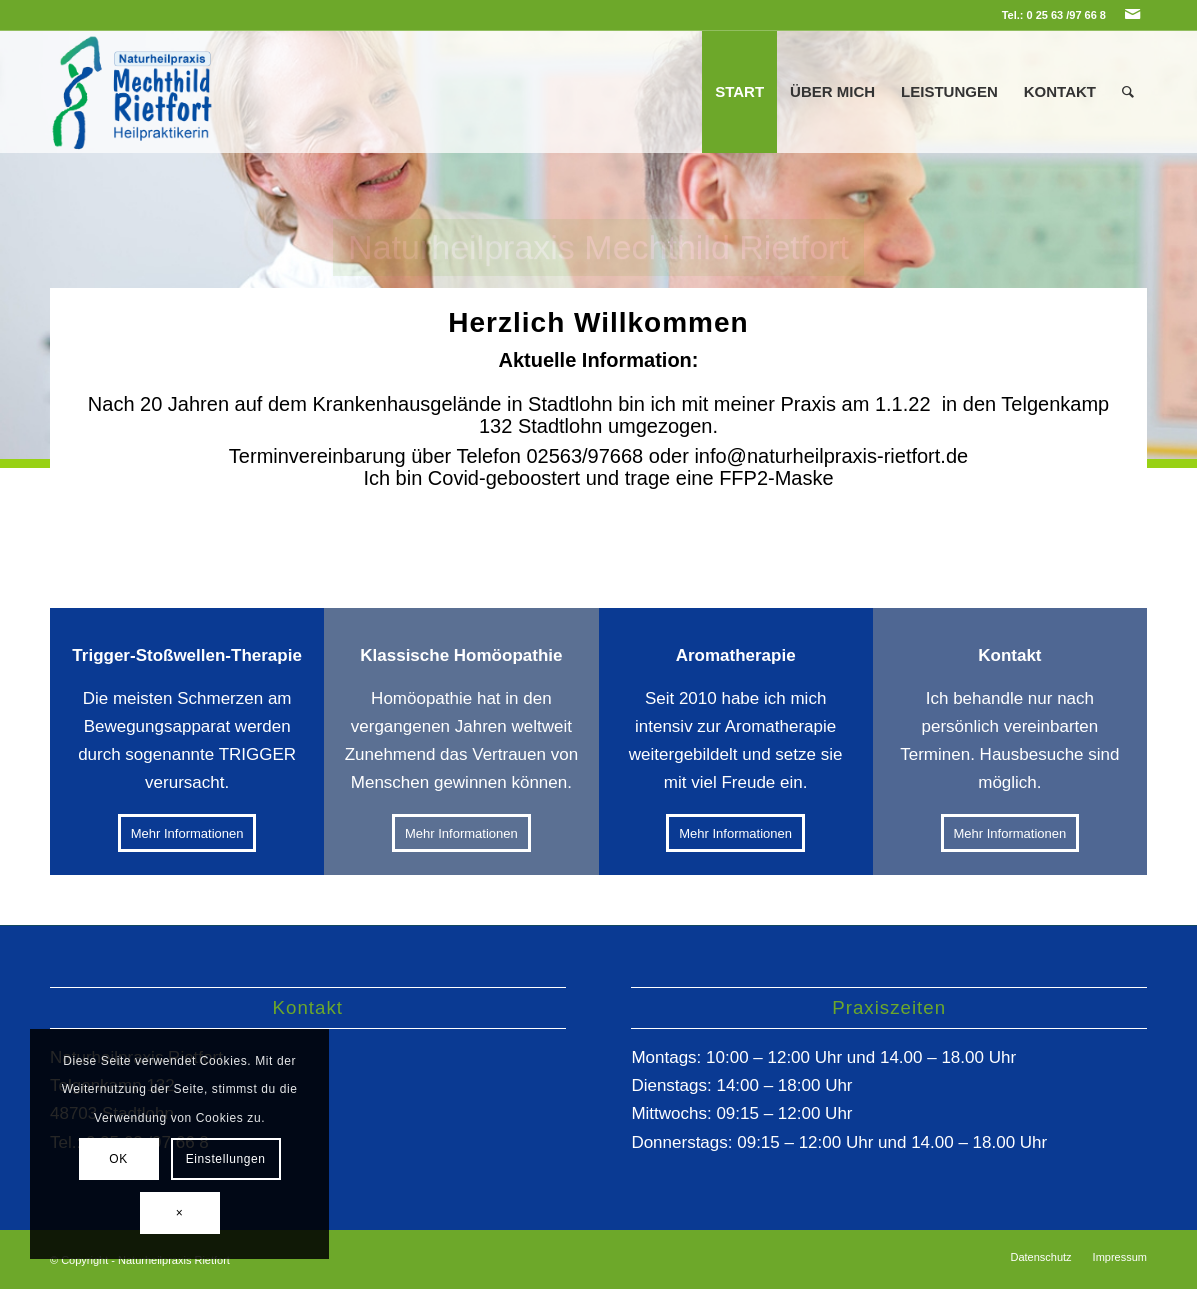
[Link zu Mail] (1132, 15)
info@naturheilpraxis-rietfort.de (831, 456)
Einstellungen (226, 1159)
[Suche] (1128, 91)
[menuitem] (739, 91)
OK (118, 1159)
